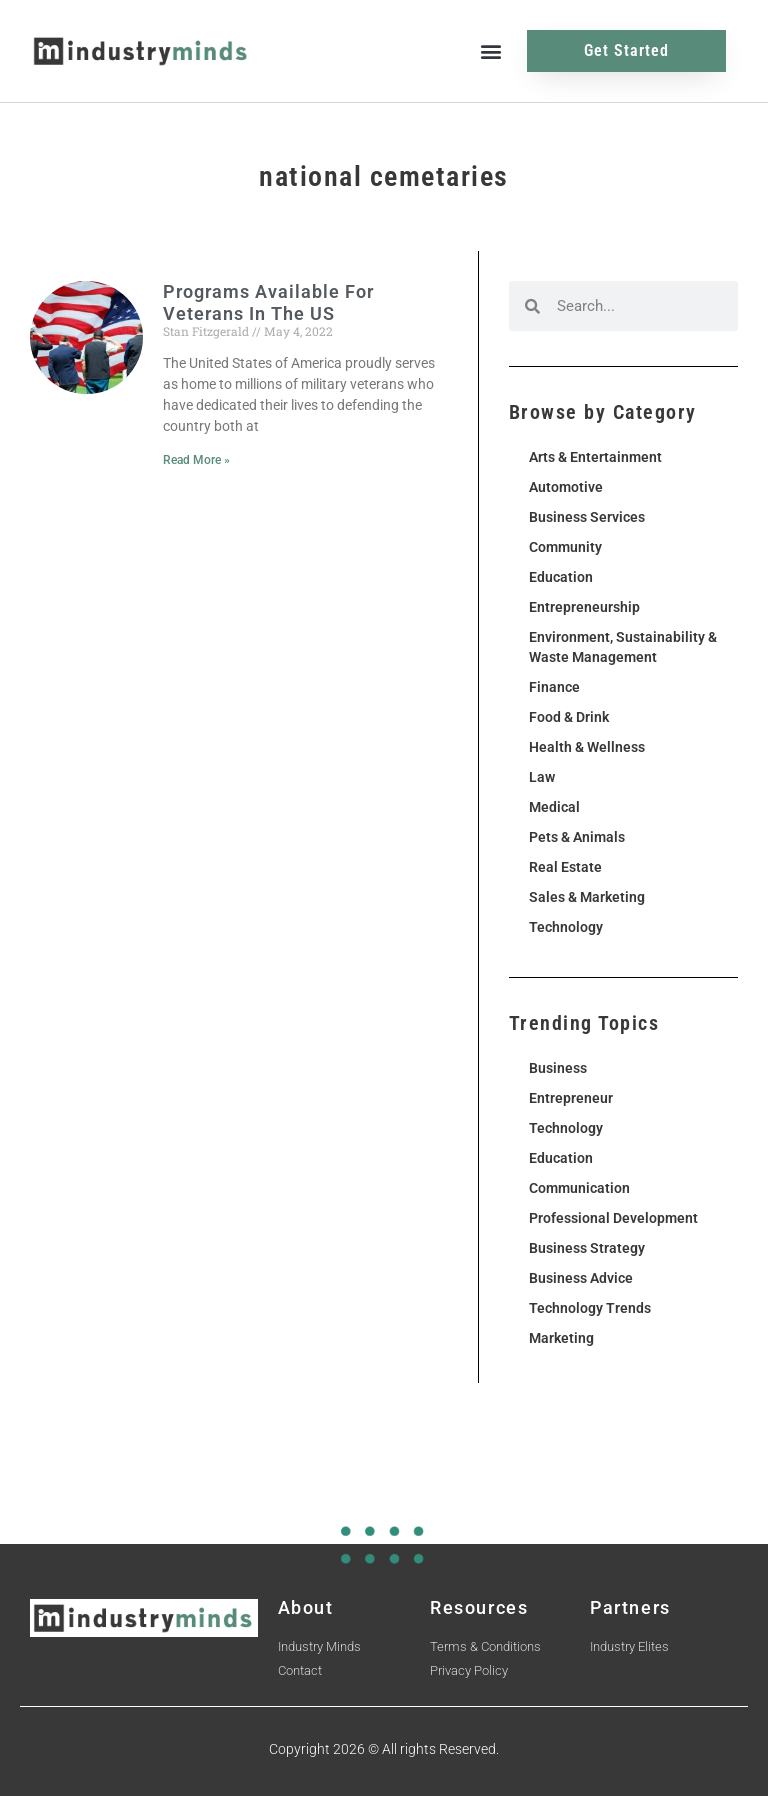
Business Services (587, 517)
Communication (579, 1188)
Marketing (561, 1338)
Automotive (566, 487)
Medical (554, 807)
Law (542, 777)
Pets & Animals (577, 837)
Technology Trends (590, 1308)
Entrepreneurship (584, 607)
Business (558, 1068)
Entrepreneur (571, 1098)
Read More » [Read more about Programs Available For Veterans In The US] (196, 460)
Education (561, 577)
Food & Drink (569, 717)
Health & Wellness (587, 747)
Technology (566, 927)
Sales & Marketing (587, 897)
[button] (490, 51)
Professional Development (613, 1218)
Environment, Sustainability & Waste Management (623, 647)
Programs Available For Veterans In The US (268, 302)
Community (565, 547)
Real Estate (565, 867)
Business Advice (581, 1278)
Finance (554, 687)
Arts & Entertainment (595, 457)
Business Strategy (587, 1248)
